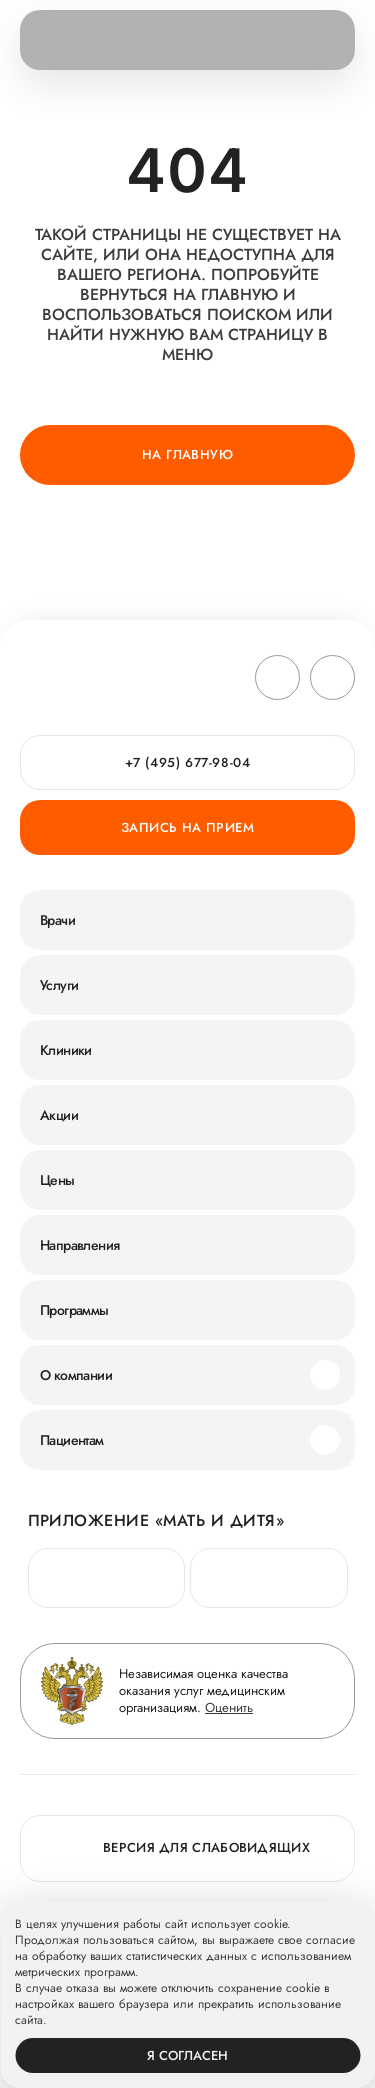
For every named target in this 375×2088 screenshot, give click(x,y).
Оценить (229, 1707)
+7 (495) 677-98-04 (188, 762)
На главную (187, 454)
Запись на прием (187, 827)
